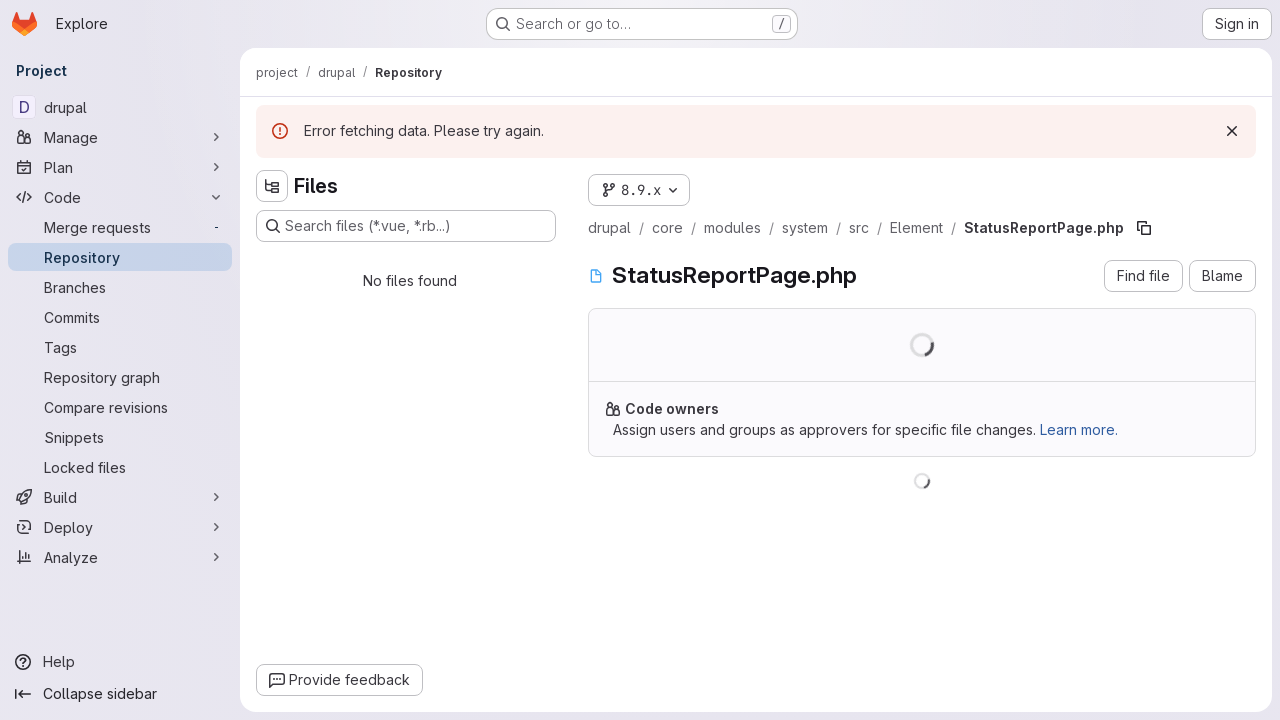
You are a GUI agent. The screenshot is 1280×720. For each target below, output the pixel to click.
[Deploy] (120, 527)
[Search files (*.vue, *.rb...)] (406, 226)
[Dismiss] (1232, 131)
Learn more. (1079, 429)
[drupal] (120, 107)
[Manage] (120, 137)
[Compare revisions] (120, 407)
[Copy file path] (1144, 228)
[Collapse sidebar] (120, 694)
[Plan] (120, 167)
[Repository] (120, 257)
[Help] (120, 662)
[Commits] (120, 317)
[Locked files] (120, 467)
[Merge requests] (120, 227)
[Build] (120, 497)
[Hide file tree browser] (272, 186)
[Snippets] (120, 437)
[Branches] (120, 287)
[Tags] (120, 347)
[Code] (120, 197)
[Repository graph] (120, 377)
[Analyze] (120, 557)
